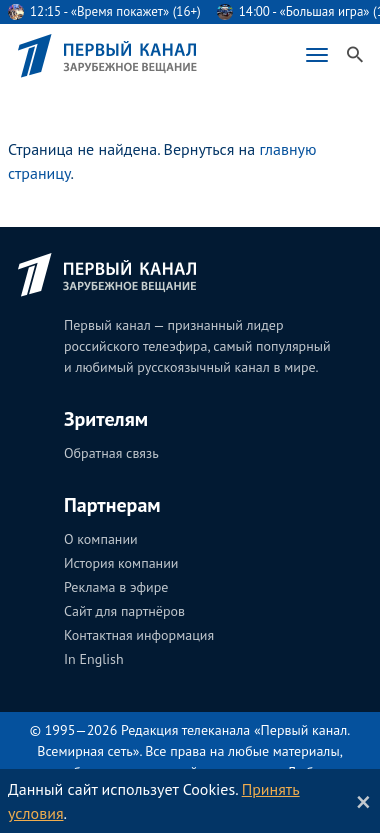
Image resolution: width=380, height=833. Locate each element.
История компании (121, 563)
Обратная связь (111, 453)
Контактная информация (139, 635)
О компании (101, 539)
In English (94, 659)
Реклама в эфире (116, 587)
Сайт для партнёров (124, 611)
